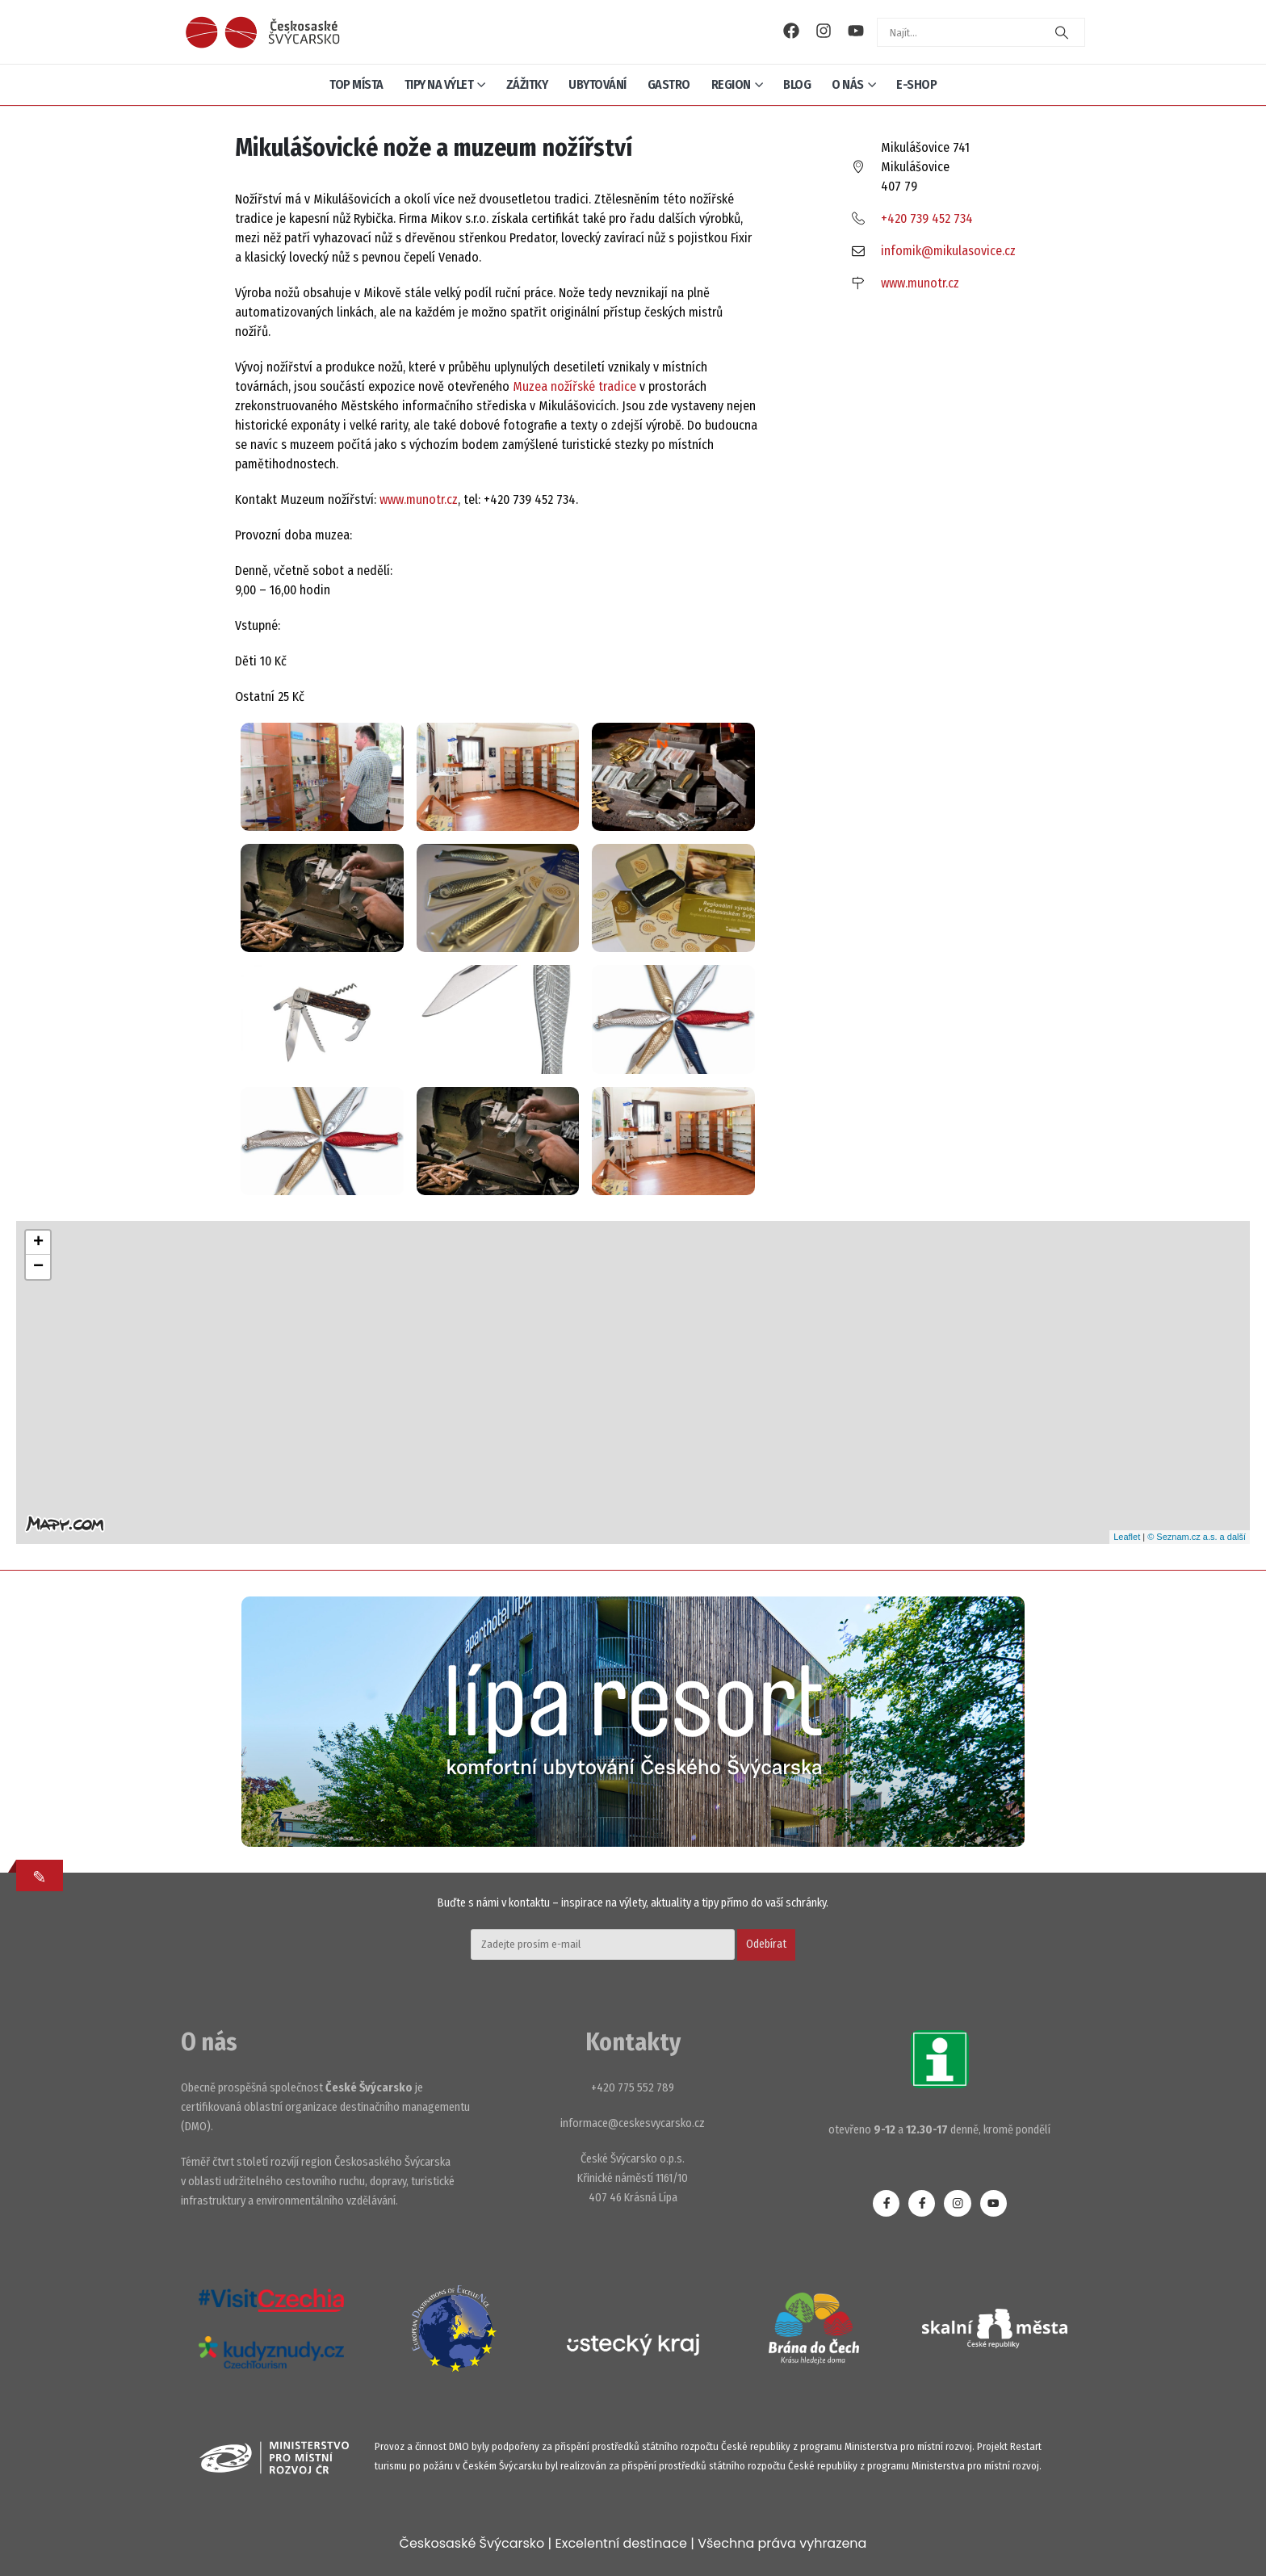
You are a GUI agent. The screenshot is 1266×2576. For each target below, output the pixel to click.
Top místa (356, 84)
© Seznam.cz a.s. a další (1196, 1537)
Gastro (669, 84)
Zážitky (527, 84)
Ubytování (597, 84)
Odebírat (766, 1944)
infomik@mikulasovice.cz (948, 250)
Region (731, 84)
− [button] (38, 1267)
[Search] (1061, 32)
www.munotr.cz (418, 499)
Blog (797, 84)
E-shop (916, 84)
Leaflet (1126, 1537)
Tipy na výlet (439, 84)
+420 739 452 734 (927, 218)
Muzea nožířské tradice (572, 386)
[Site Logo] (262, 32)
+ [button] (38, 1243)
